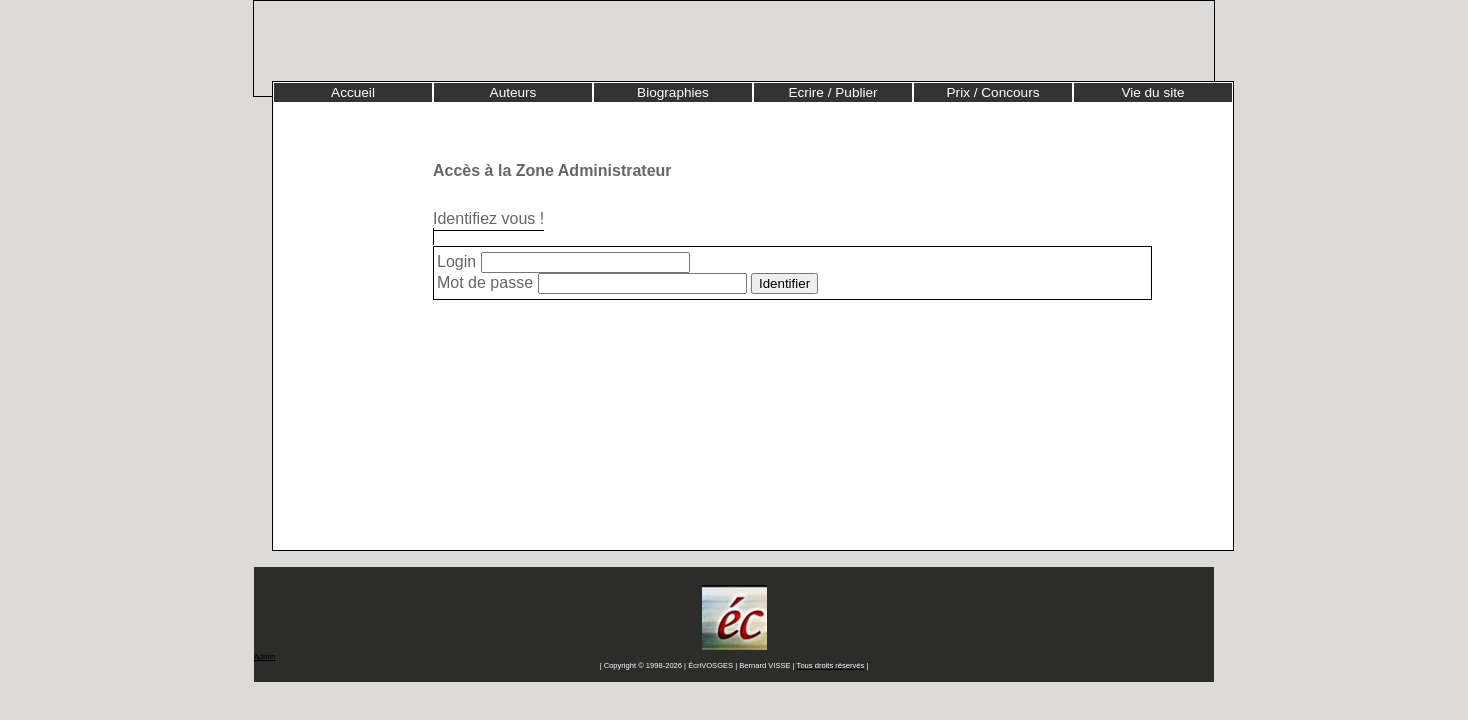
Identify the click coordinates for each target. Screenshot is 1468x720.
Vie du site (1152, 92)
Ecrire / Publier (832, 92)
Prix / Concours (993, 92)
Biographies (673, 92)
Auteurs (513, 92)
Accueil (353, 92)
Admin (264, 656)
